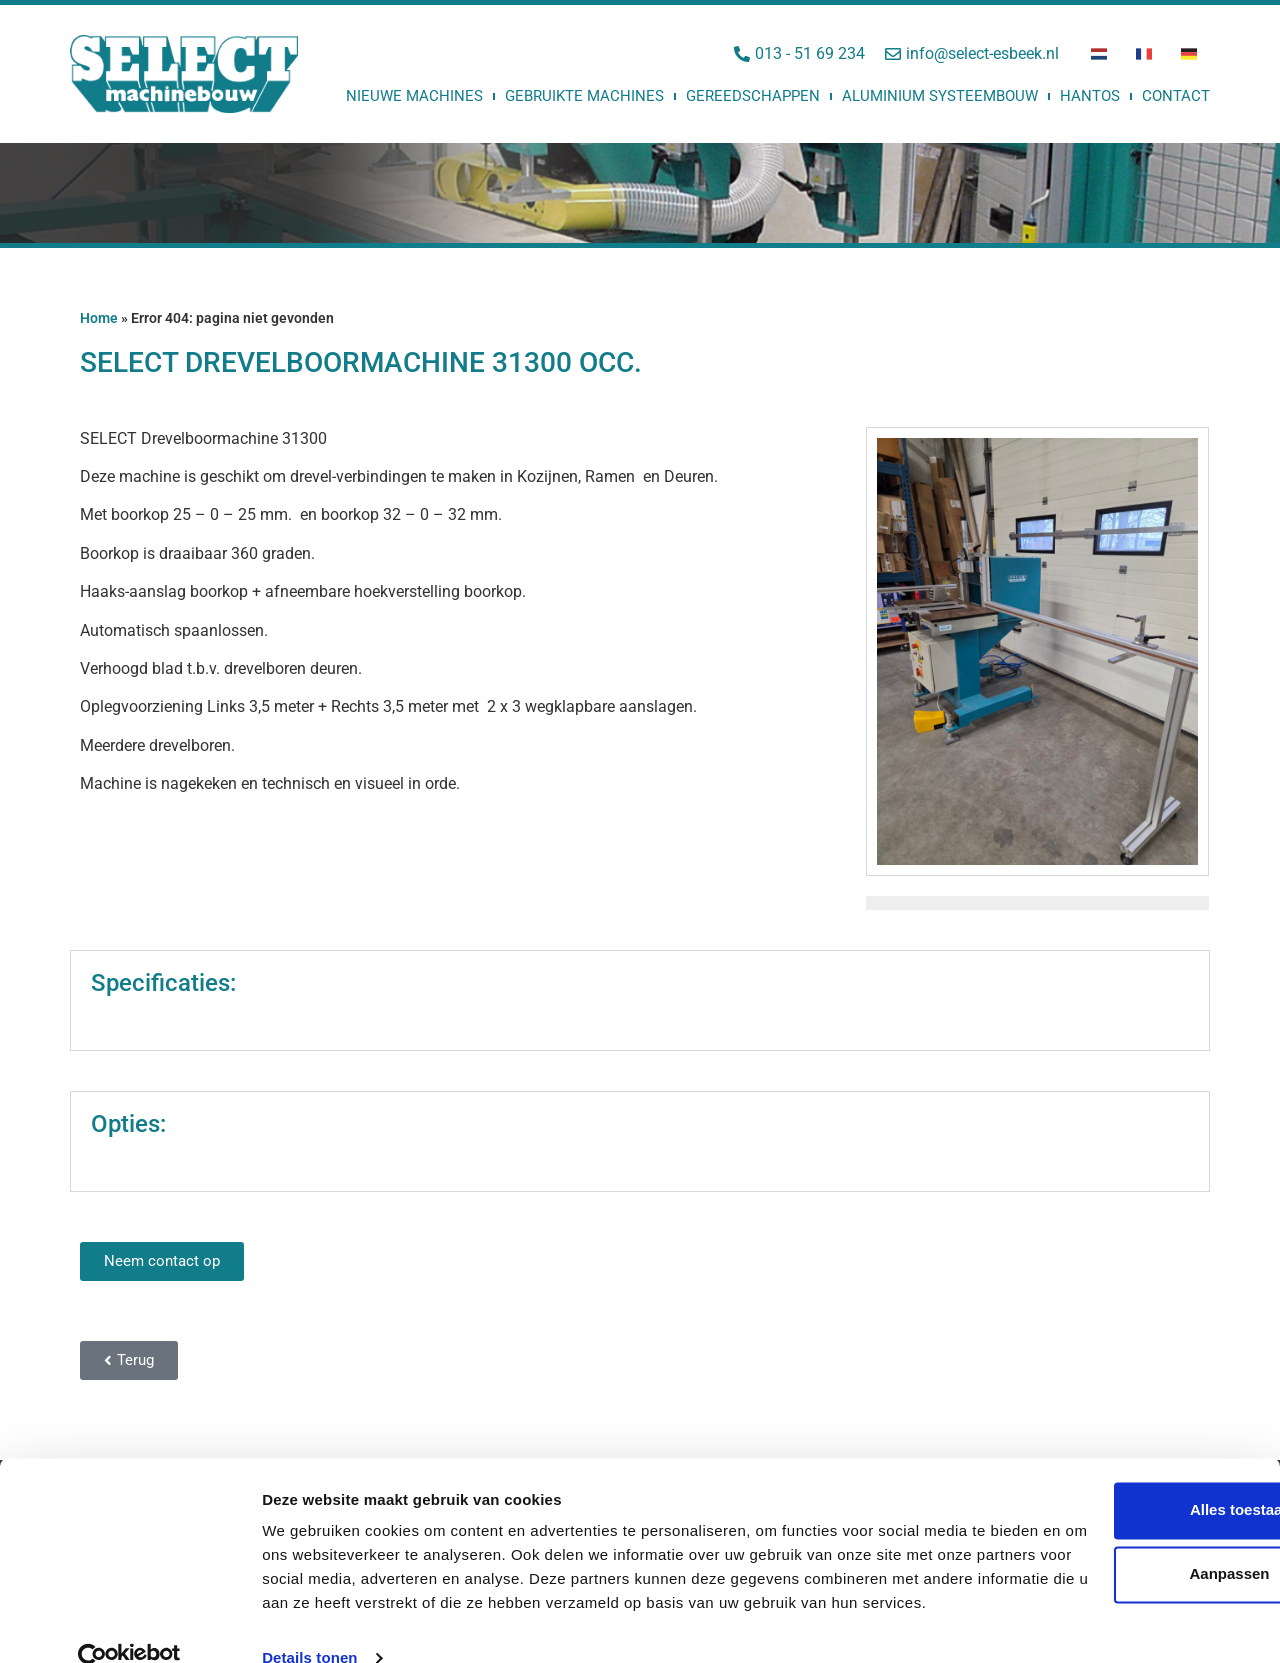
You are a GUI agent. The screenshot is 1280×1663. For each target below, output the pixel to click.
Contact (1176, 96)
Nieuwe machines (414, 96)
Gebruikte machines (584, 96)
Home (99, 318)
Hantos (1090, 96)
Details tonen (309, 1623)
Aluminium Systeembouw (940, 96)
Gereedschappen (753, 96)
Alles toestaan (1113, 1451)
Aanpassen (1114, 1515)
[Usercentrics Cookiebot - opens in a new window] (129, 1624)
